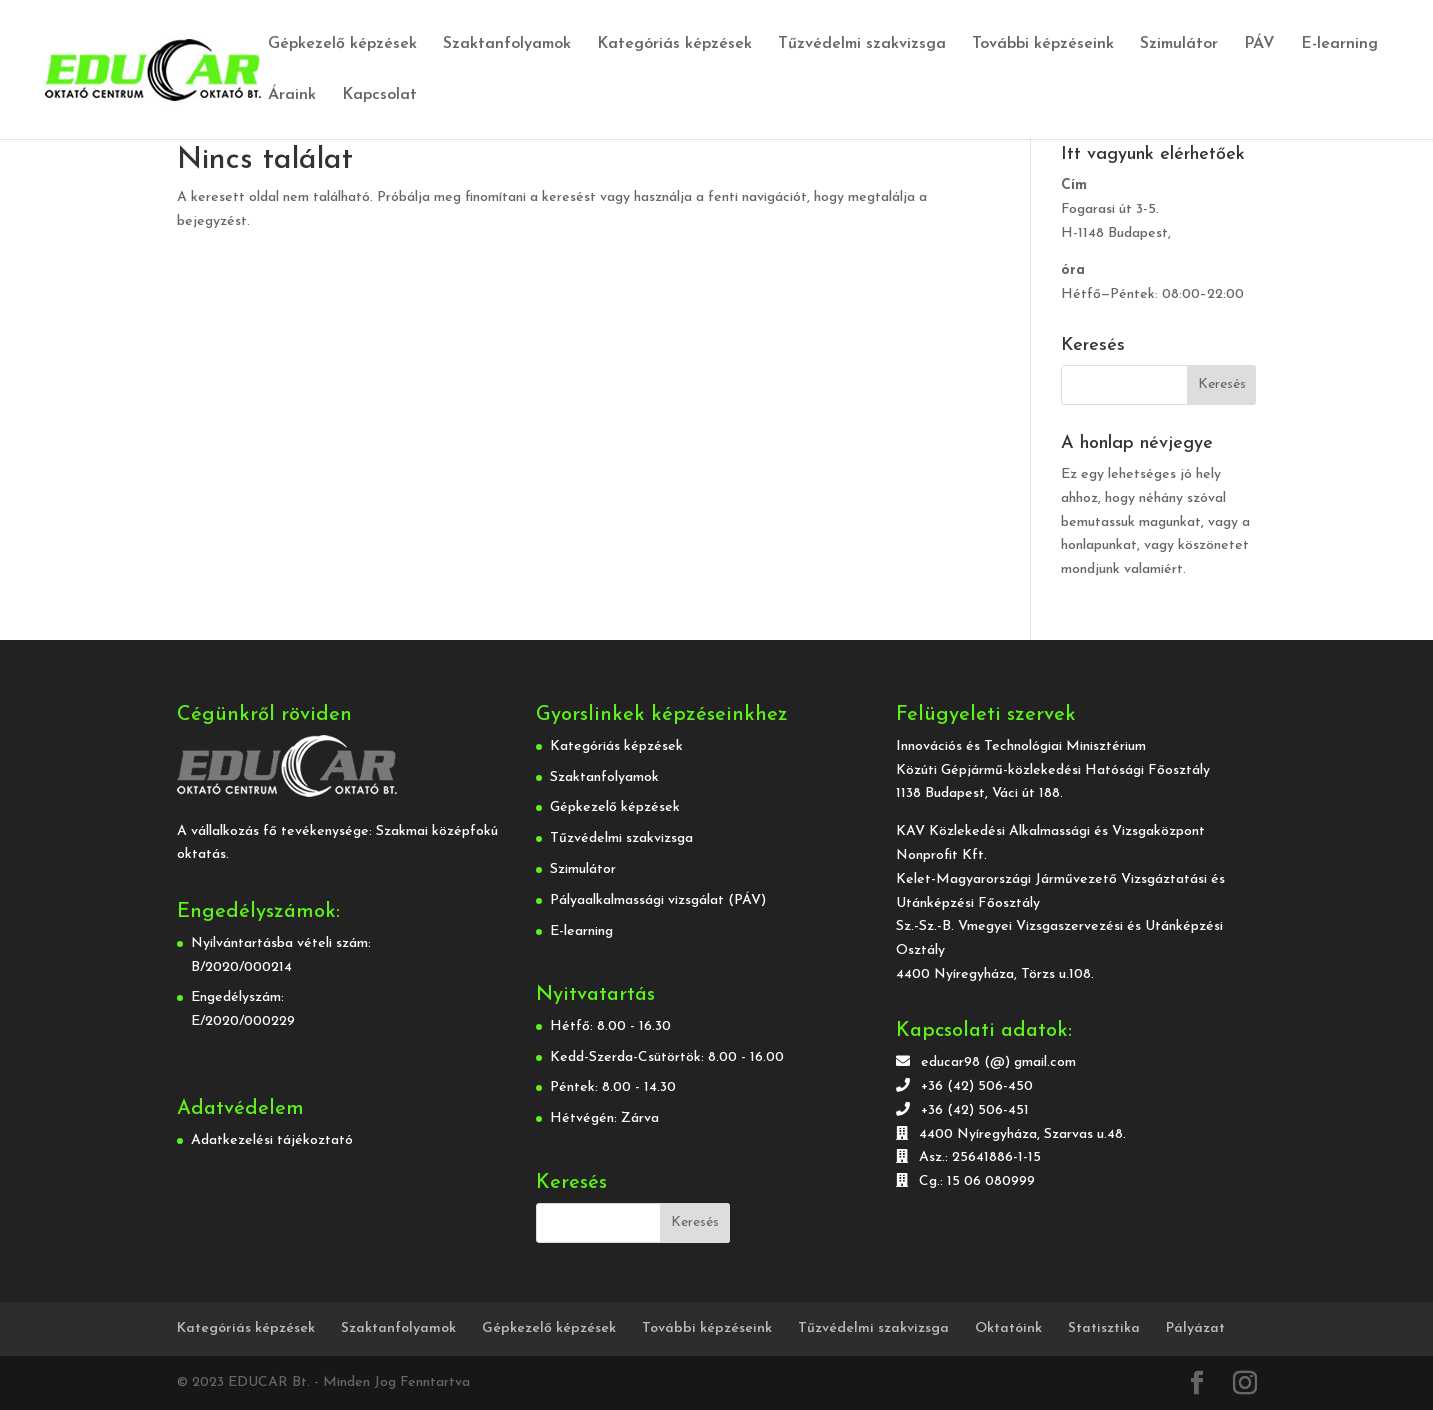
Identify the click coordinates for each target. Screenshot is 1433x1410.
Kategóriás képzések (674, 44)
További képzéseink (1043, 44)
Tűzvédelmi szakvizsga (862, 44)
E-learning (1339, 44)
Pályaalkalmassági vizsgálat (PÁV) (658, 900)
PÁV (1259, 44)
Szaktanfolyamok (507, 44)
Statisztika (1104, 1328)
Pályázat (1195, 1328)
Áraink (292, 95)
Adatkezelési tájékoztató (272, 1140)
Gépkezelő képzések (342, 44)
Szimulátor (1179, 44)
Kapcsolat (379, 95)
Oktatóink (1008, 1328)
